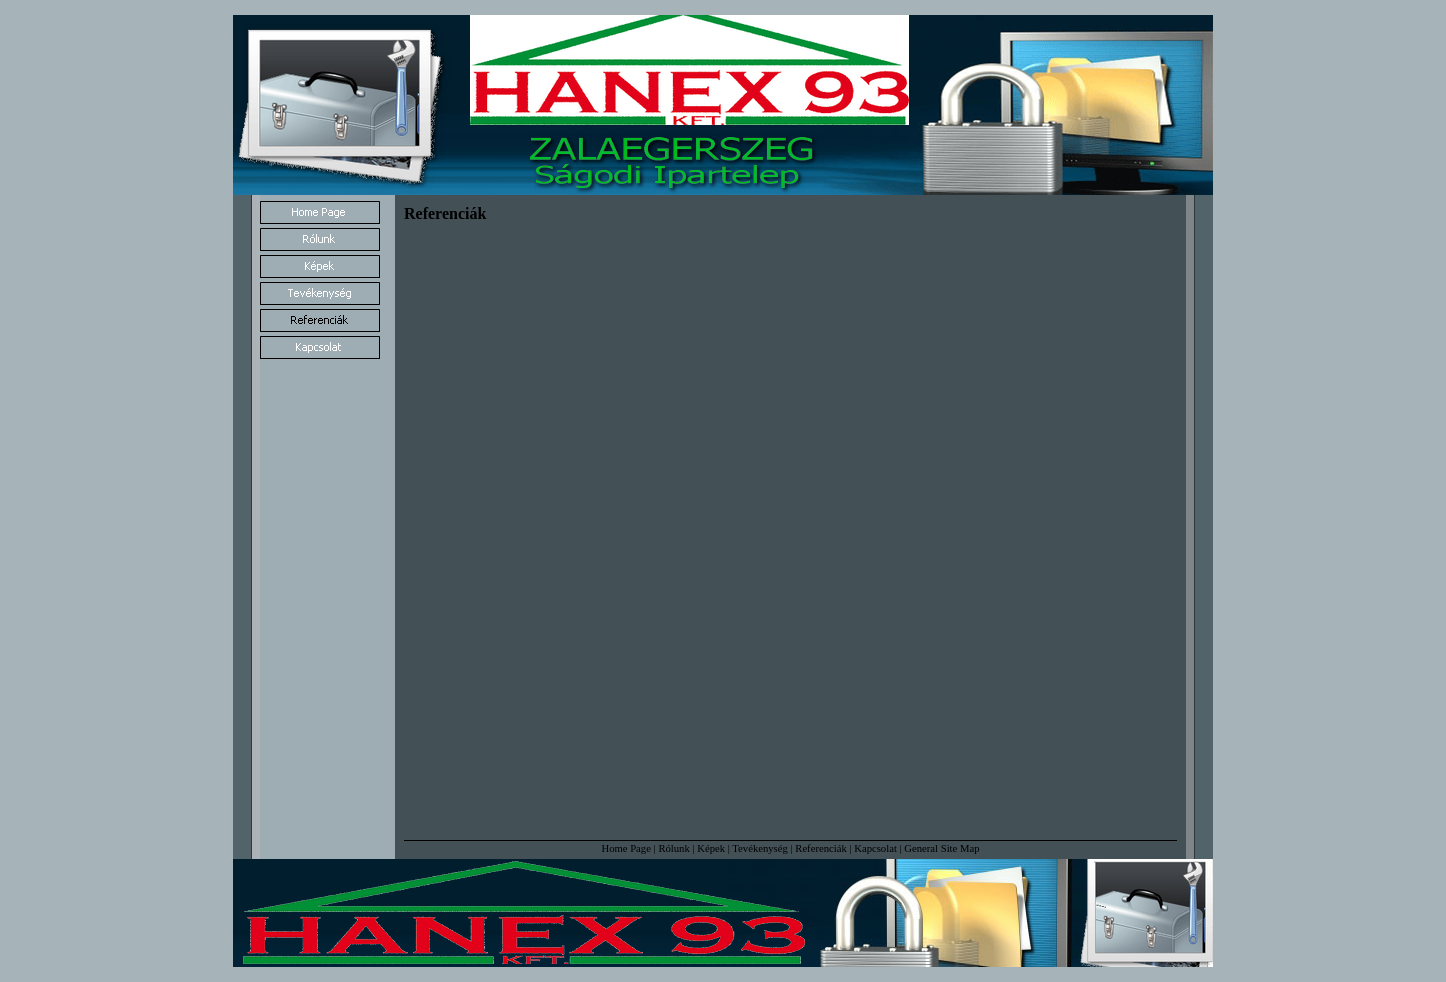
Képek (711, 848)
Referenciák (820, 848)
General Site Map (941, 848)
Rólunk (673, 848)
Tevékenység (759, 848)
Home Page (625, 848)
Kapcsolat (875, 848)
